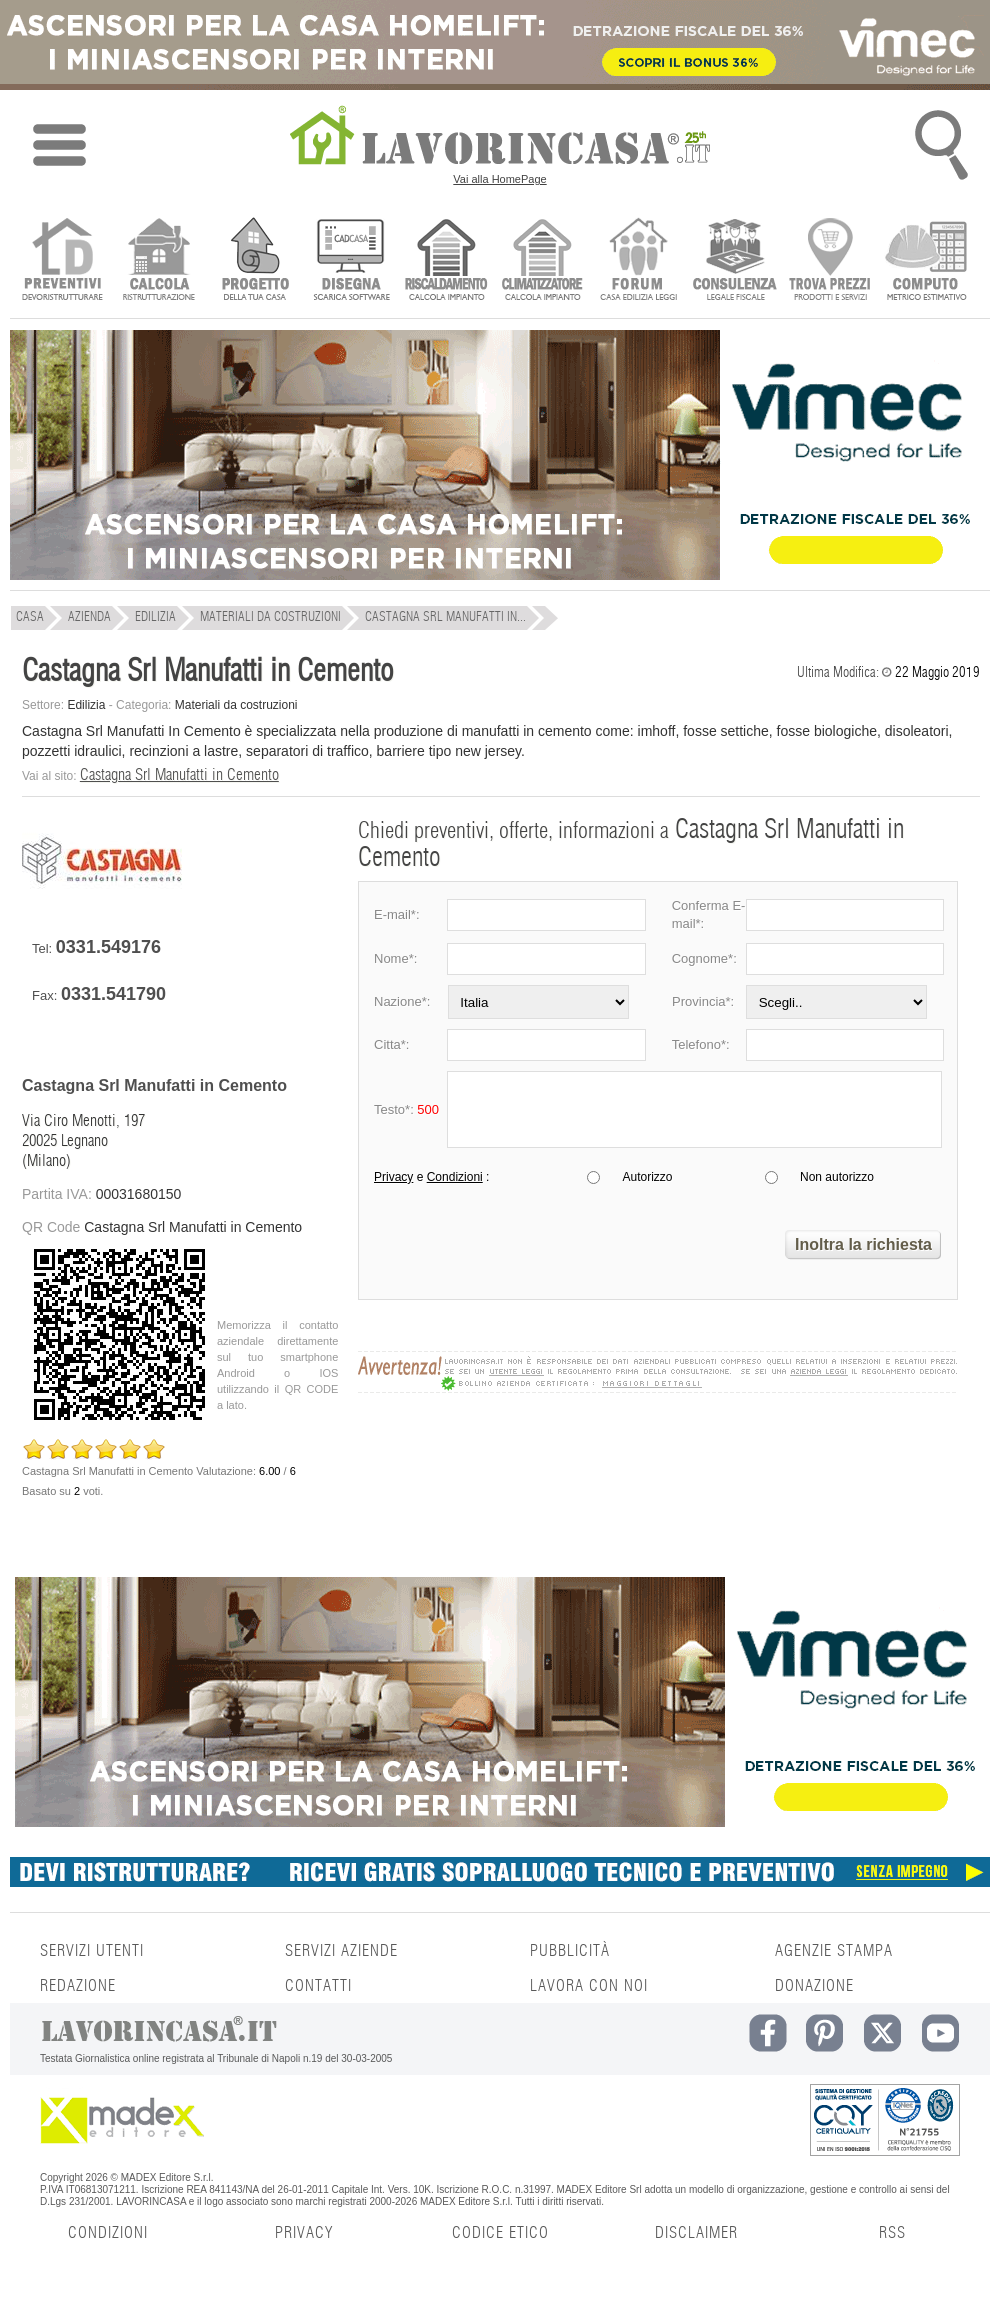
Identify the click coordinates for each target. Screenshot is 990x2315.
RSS (892, 2233)
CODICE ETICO (500, 2233)
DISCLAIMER (696, 2233)
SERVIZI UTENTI (92, 1951)
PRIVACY (304, 2233)
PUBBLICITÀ (570, 1951)
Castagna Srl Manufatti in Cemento (179, 775)
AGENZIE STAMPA (834, 1951)
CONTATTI (318, 1986)
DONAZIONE (814, 1986)
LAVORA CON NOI (589, 1986)
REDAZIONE (78, 1986)
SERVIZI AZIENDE (341, 1951)
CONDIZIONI (108, 2233)
